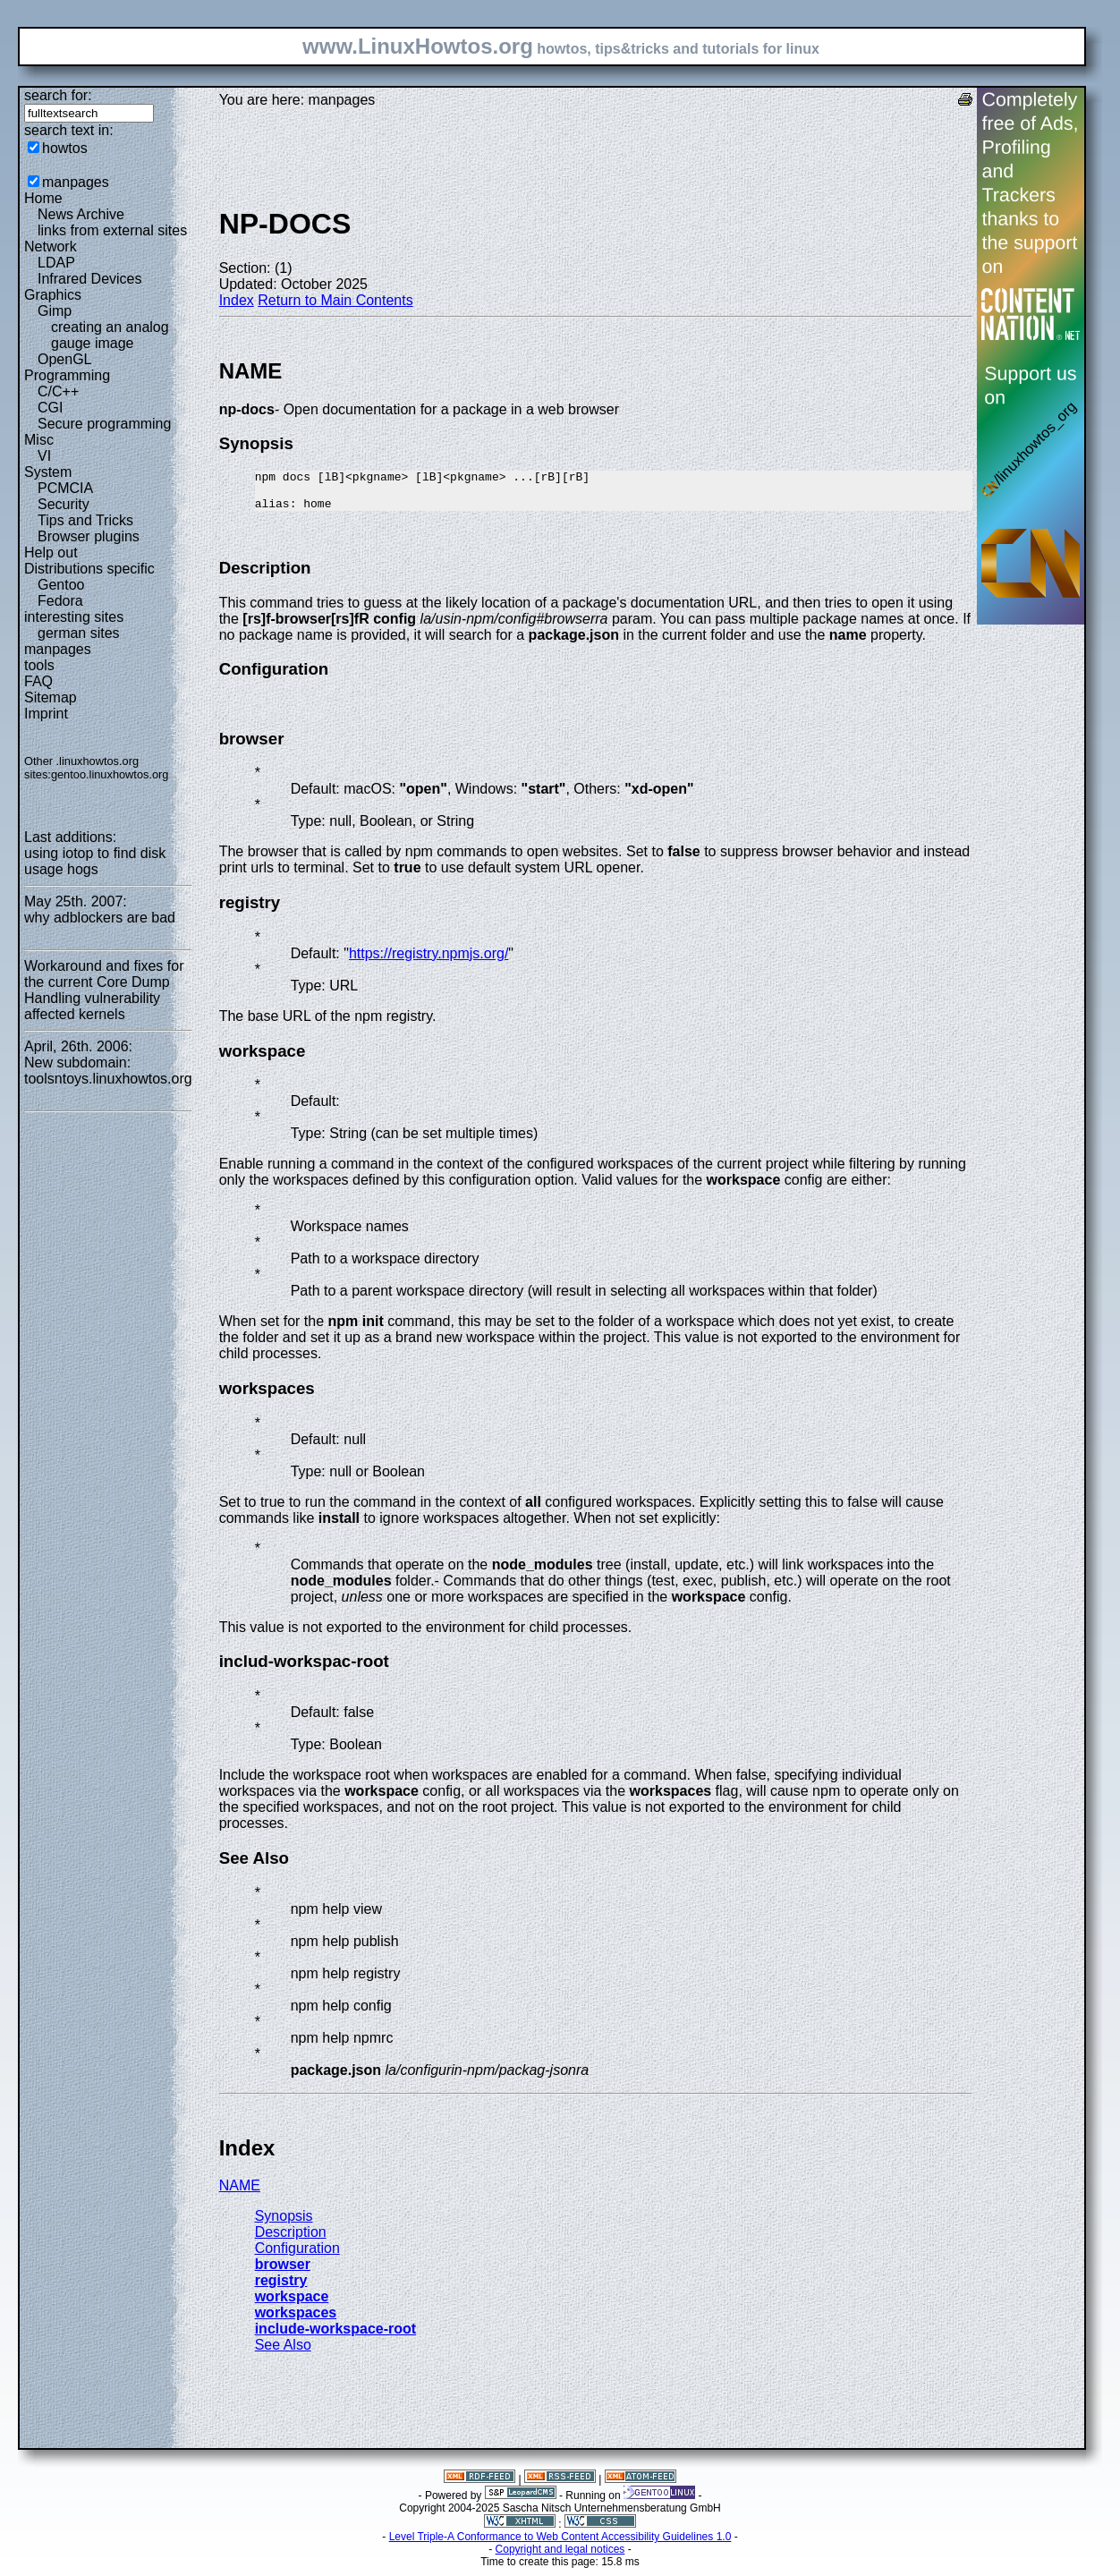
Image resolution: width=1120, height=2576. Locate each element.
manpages (75, 182)
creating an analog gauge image (110, 335)
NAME (239, 2193)
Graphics (52, 294)
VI (44, 455)
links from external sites (112, 230)
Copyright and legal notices (560, 2557)
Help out (51, 552)
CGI (50, 407)
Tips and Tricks (85, 520)
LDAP (56, 262)
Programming (67, 375)
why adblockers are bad (99, 917)
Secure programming (104, 423)
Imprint (46, 713)
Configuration (297, 2256)
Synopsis (284, 2224)
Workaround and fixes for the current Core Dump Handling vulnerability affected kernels (103, 990)
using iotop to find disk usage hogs (94, 861)
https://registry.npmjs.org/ (428, 961)
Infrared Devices (90, 278)
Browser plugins (89, 536)
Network (50, 246)
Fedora (60, 600)
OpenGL (64, 359)
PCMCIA (65, 488)
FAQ (38, 681)
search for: (58, 95)
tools (39, 665)
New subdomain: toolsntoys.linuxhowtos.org (108, 1070)
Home (43, 198)
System (48, 472)
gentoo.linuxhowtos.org (110, 774)
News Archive (81, 214)
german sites (79, 633)
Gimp (55, 311)
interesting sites (73, 617)
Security (63, 504)
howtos (65, 148)
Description (291, 2240)
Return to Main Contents (335, 300)
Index (236, 300)
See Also (283, 2352)
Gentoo (61, 584)
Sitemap (50, 697)
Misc (39, 439)
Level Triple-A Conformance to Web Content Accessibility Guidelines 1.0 (560, 2544)
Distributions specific (89, 568)
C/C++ (58, 391)
